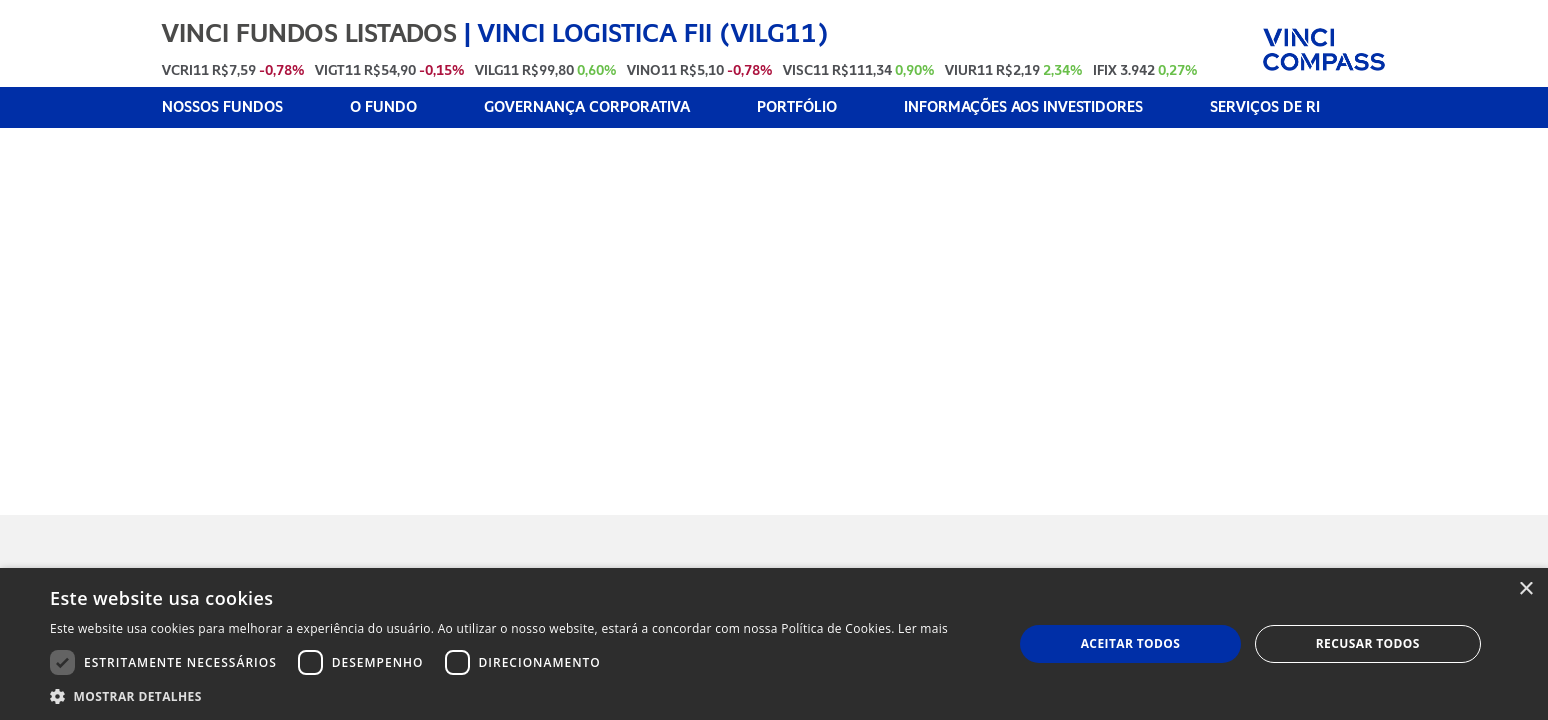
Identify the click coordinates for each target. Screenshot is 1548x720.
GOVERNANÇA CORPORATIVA (587, 107)
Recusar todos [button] (1368, 643)
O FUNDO (383, 107)
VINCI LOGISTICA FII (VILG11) (653, 33)
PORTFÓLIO (797, 107)
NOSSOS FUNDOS (222, 107)
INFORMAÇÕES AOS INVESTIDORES (1023, 107)
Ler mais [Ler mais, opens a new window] (923, 628)
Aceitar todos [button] (1131, 643)
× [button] (1525, 589)
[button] (499, 695)
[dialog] (774, 644)
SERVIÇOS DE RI (1265, 107)
